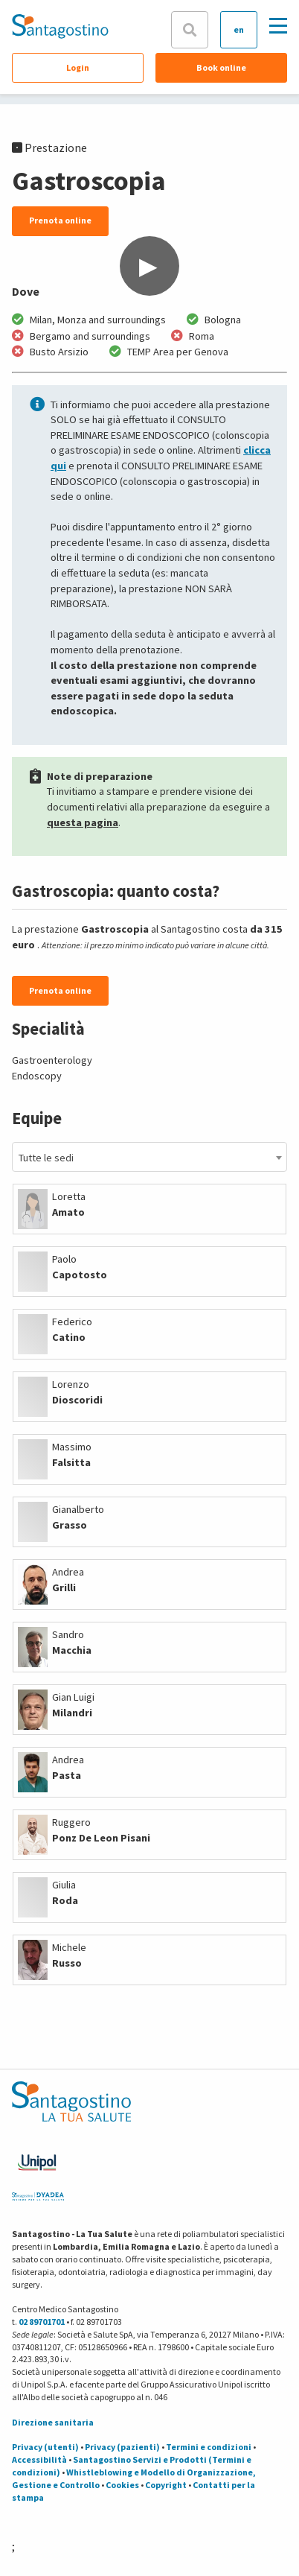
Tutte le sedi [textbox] (46, 1157)
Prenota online (60, 220)
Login (77, 67)
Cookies (122, 2484)
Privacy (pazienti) (122, 2446)
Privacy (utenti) (45, 2446)
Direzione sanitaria (53, 2422)
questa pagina (82, 822)
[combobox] (149, 1157)
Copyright (166, 2484)
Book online (221, 67)
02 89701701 (42, 2321)
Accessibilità (39, 2459)
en (239, 29)
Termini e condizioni (208, 2446)
